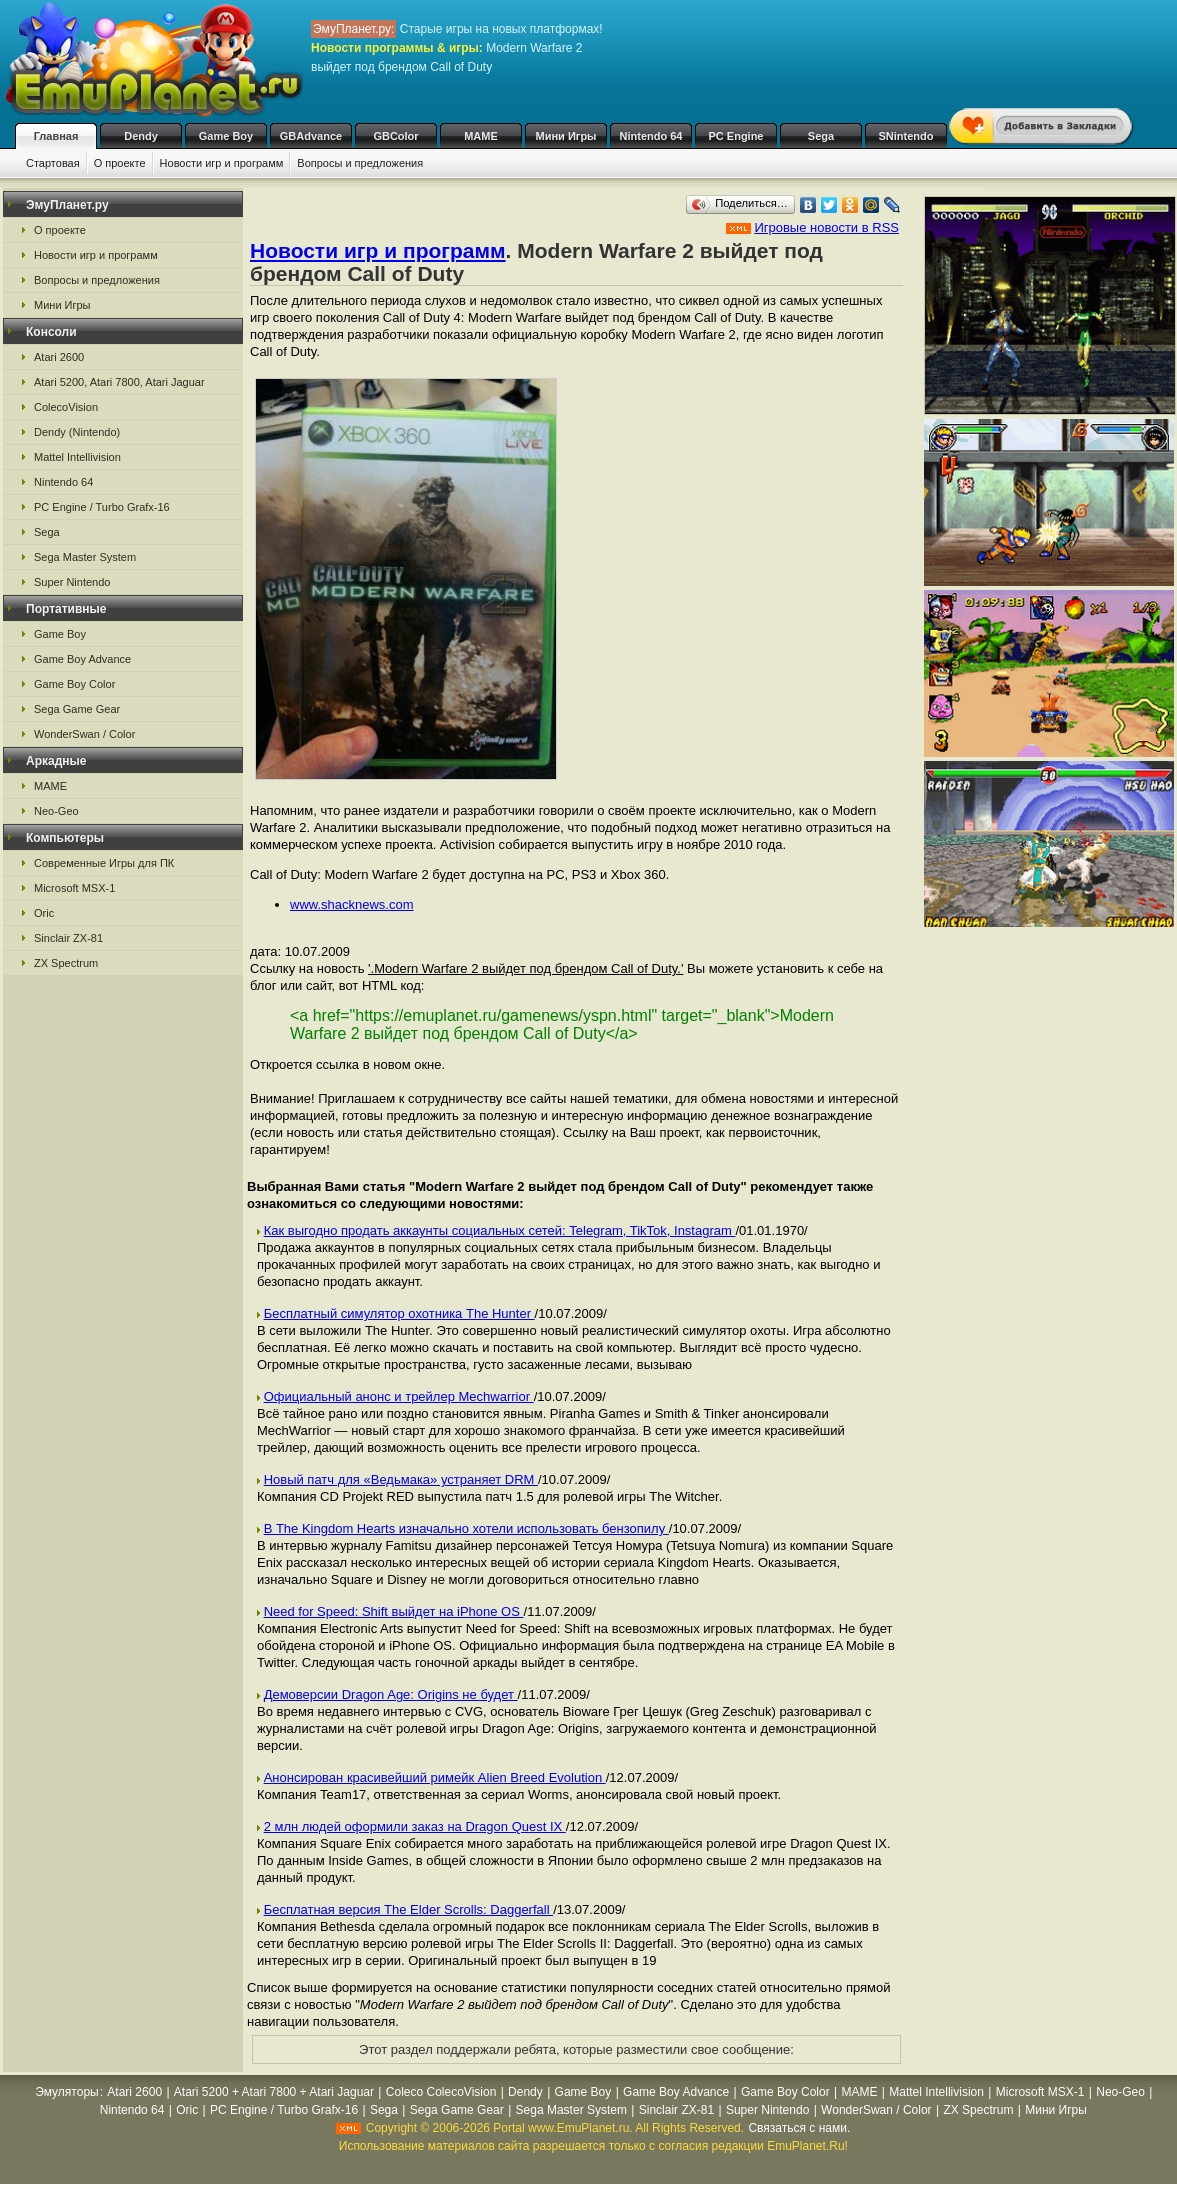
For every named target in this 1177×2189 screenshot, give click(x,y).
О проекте (120, 163)
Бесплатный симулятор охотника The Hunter (399, 1313)
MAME (481, 136)
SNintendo (906, 136)
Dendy (141, 136)
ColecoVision (66, 407)
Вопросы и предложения (360, 163)
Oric (44, 913)
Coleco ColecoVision (441, 2092)
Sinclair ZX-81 (68, 938)
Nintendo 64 (651, 136)
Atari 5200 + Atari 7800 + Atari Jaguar (274, 2092)
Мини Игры (566, 136)
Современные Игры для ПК (104, 863)
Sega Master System (85, 557)
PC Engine (735, 136)
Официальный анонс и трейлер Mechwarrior (399, 1396)
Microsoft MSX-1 (74, 888)
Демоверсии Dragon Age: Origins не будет (391, 1694)
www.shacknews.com (352, 904)
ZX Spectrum (66, 963)
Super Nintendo (72, 582)
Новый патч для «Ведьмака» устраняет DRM (401, 1479)
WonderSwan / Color (84, 734)
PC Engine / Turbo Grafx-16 (102, 507)
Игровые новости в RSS (826, 227)
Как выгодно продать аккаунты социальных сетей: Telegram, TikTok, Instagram (500, 1230)
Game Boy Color (74, 684)
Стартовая (53, 163)
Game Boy (226, 136)
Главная (56, 136)
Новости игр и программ (222, 163)
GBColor (395, 136)
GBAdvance (311, 136)
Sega (821, 136)
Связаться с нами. (799, 2128)
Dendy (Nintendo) (77, 432)
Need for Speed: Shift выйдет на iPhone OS (394, 1611)
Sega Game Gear (77, 709)
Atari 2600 (59, 357)
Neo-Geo (56, 811)
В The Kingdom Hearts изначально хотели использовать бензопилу (466, 1528)
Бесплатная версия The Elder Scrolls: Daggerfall (409, 1909)
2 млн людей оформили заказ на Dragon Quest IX (415, 1826)
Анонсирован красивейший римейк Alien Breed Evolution (435, 1777)
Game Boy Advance (82, 659)
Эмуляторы (66, 2092)
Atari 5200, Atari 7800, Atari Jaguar (119, 382)
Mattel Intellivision (77, 457)
